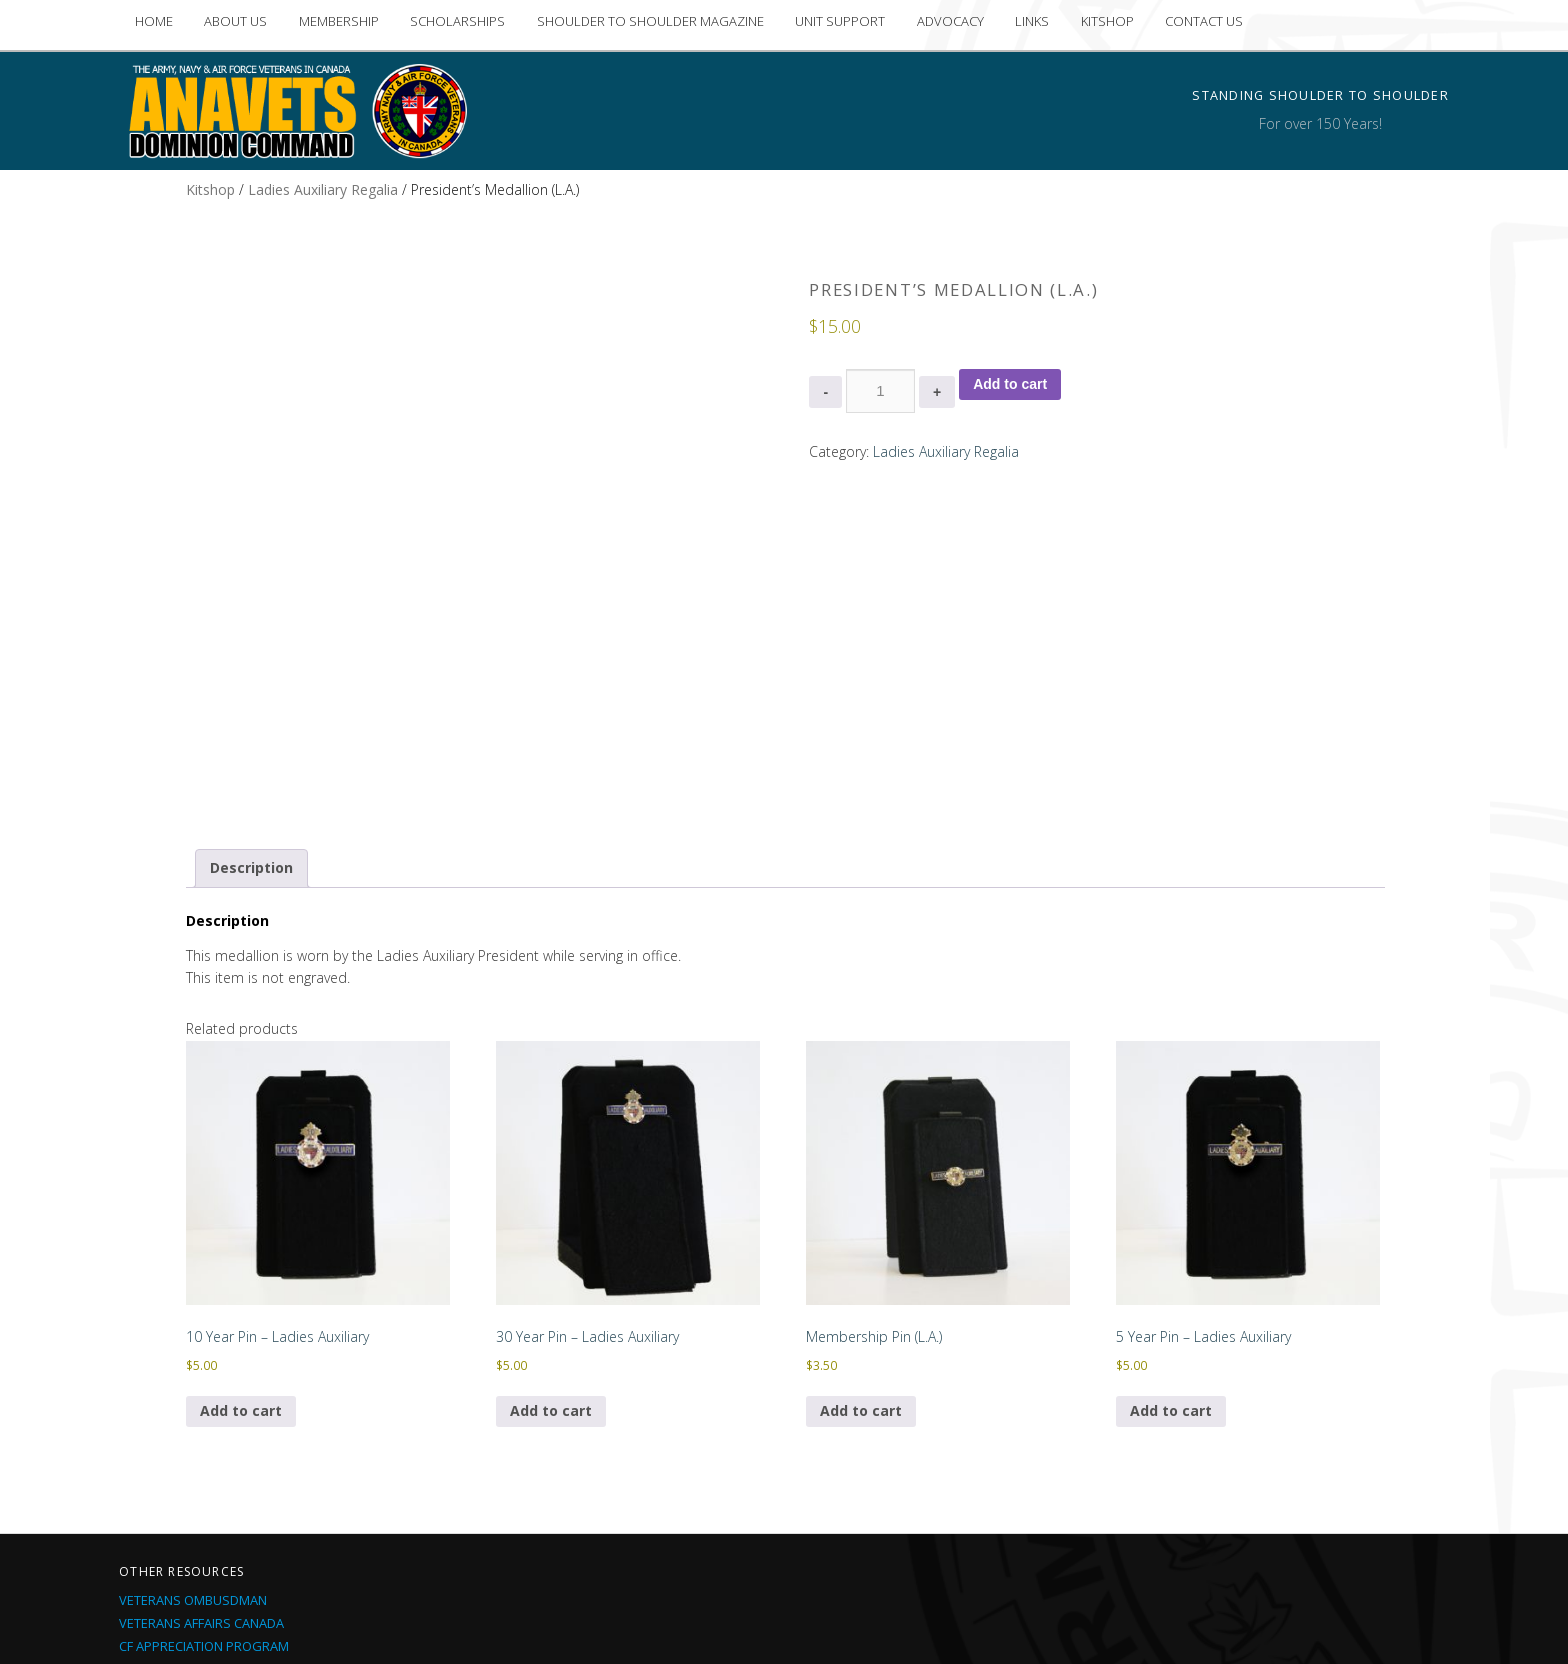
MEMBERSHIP (339, 21)
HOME (154, 21)
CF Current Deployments (201, 1523)
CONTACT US (1204, 21)
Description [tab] (251, 675)
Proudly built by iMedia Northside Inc (940, 1623)
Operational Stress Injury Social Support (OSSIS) (283, 1477)
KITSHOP (1107, 21)
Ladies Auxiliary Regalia (323, 189)
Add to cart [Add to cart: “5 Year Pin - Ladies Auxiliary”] (1171, 1218)
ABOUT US (235, 21)
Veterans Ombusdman (193, 1408)
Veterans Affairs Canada (201, 1431)
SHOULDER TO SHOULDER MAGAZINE (650, 21)
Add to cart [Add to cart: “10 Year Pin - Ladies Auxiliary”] (241, 1218)
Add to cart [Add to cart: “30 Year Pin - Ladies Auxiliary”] (551, 1218)
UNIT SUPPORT (840, 21)
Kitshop (210, 189)
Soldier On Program (188, 1500)
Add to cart (1010, 384)
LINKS (1032, 21)
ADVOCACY (950, 21)
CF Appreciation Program (204, 1454)
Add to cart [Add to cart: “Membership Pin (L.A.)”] (861, 1218)
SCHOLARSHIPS (457, 21)
